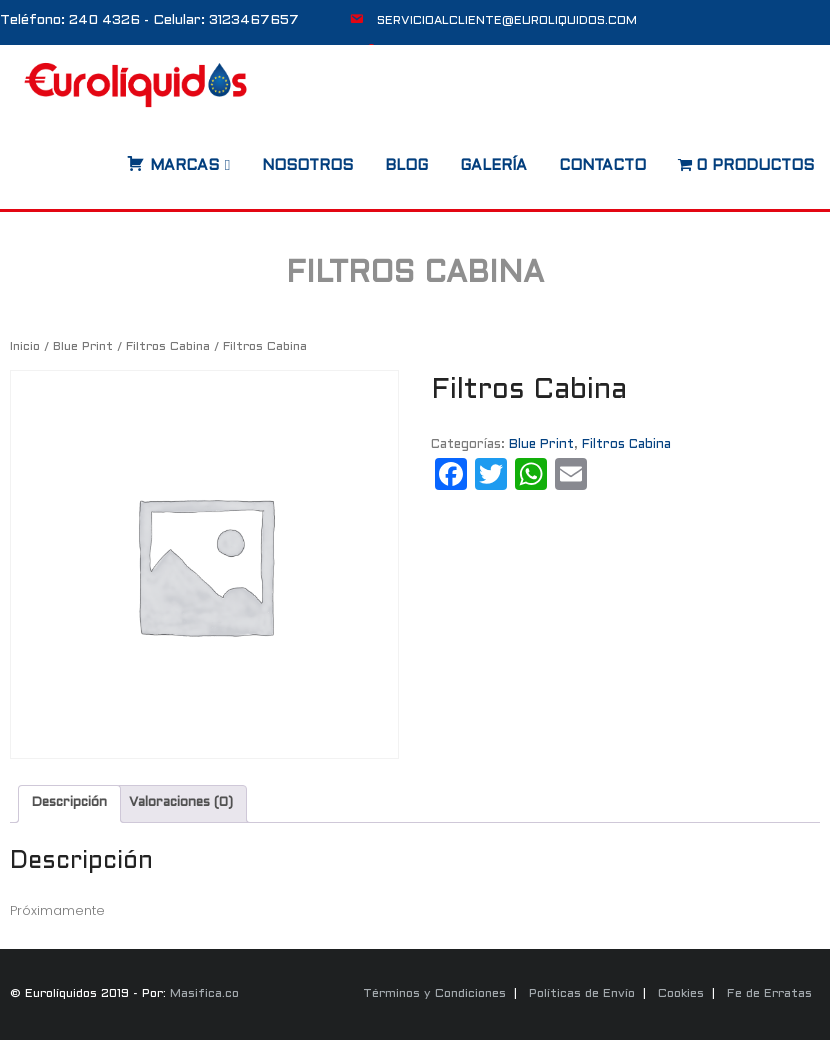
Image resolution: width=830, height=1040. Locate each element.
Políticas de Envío (582, 994)
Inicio (25, 347)
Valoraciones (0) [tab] (181, 803)
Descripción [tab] (69, 803)
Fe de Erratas (769, 994)
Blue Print (83, 347)
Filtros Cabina (168, 347)
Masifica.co (204, 994)
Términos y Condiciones (434, 994)
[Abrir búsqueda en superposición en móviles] (107, 159)
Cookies (681, 994)
